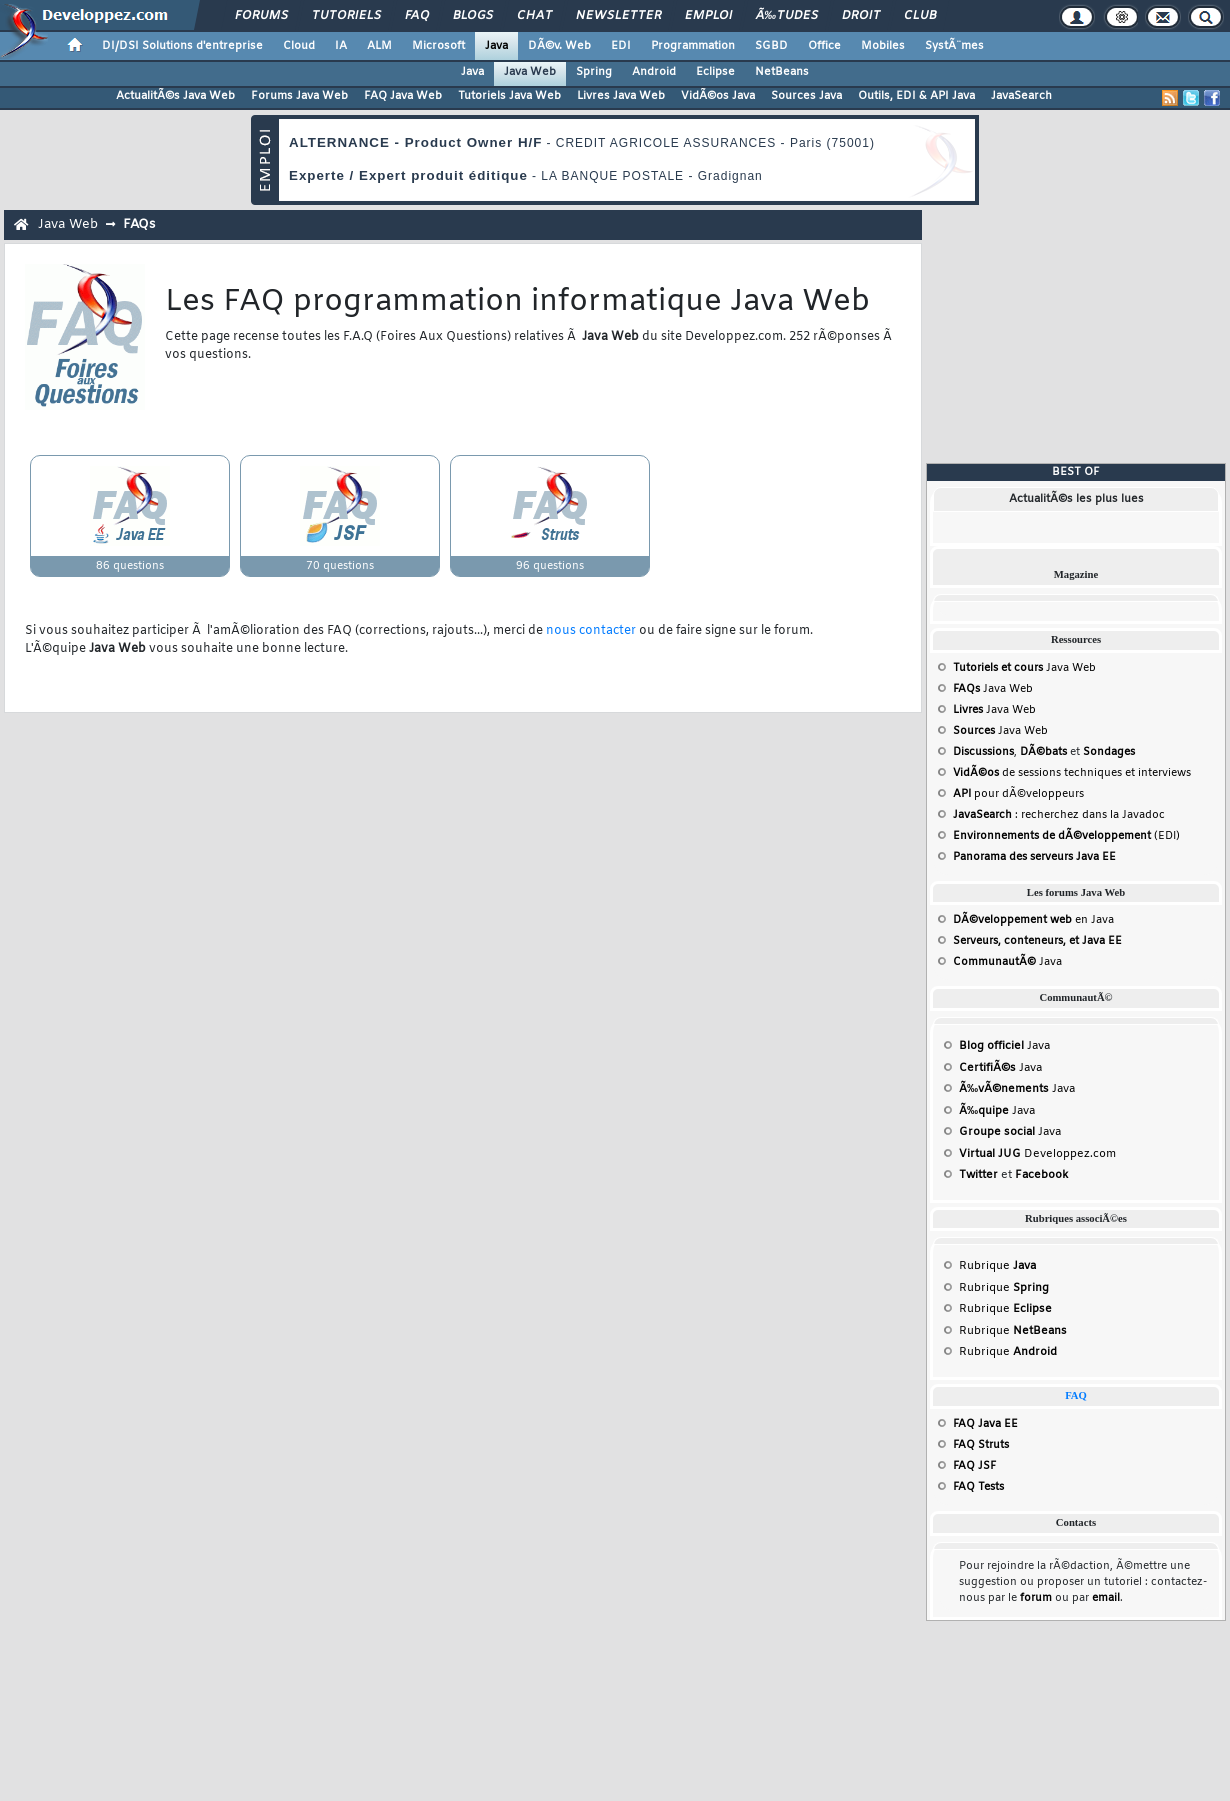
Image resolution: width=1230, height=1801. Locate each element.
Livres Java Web (621, 96)
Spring (594, 72)
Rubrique (997, 1266)
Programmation (693, 46)
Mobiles (883, 46)
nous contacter (591, 631)
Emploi (708, 16)
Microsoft (438, 46)
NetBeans (782, 72)
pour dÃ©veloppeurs (1018, 794)
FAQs (139, 224)
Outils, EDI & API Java (916, 96)
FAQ (417, 16)
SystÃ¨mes (954, 46)
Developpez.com (1037, 1154)
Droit (861, 16)
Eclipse (715, 72)
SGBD (771, 46)
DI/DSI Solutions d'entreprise (182, 46)
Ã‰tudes (787, 16)
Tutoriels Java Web (509, 96)
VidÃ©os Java (718, 96)
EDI (621, 46)
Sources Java (806, 96)
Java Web (530, 72)
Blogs (473, 16)
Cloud (299, 46)
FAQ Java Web (403, 96)
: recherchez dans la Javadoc (1059, 815)
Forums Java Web (299, 96)
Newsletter (618, 16)
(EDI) (1066, 836)
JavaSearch (1021, 96)
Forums (261, 16)
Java (496, 46)
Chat (534, 16)
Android (654, 72)
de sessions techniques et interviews (1072, 773)
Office (824, 46)
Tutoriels (346, 16)
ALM (379, 46)
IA (341, 46)
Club (920, 16)
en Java (1033, 920)
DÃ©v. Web (559, 46)
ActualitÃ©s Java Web (175, 96)
